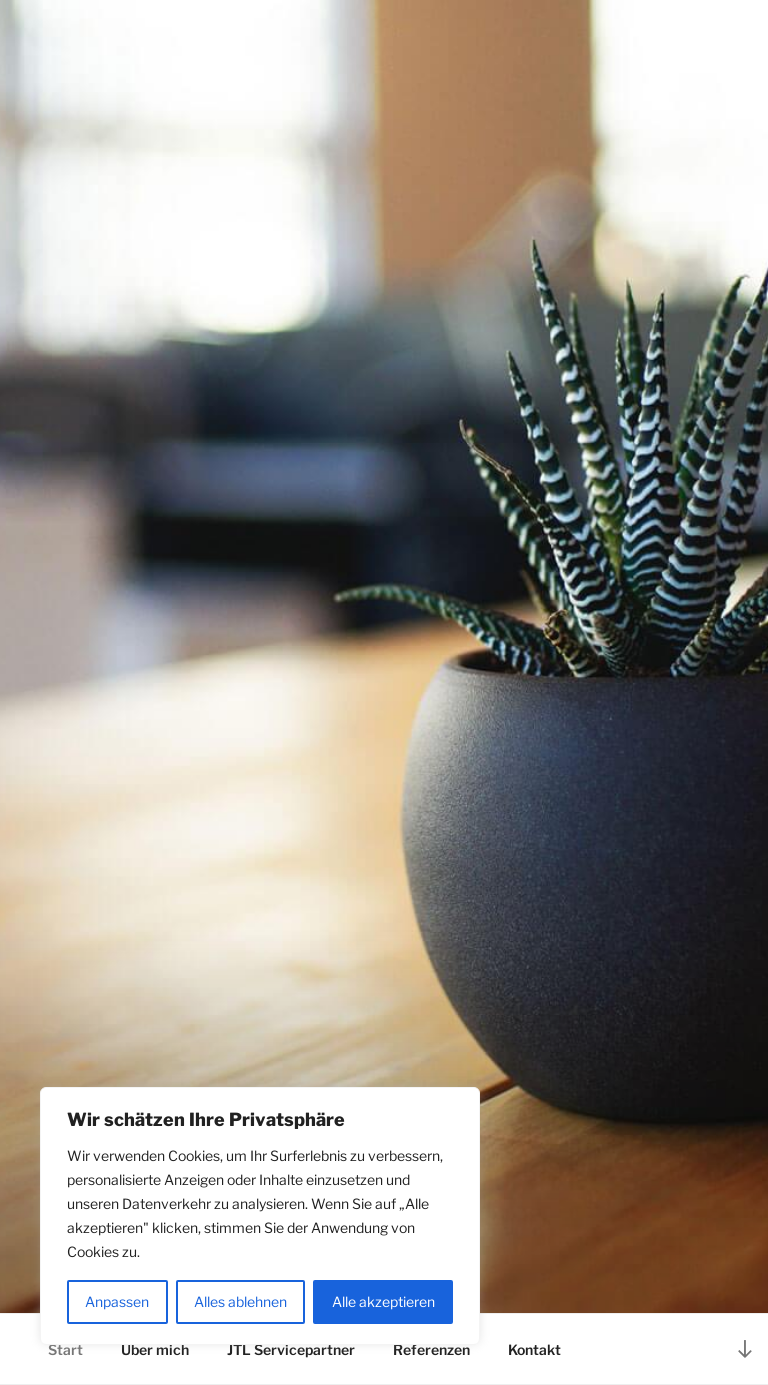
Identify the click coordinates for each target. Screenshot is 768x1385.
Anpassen (117, 1301)
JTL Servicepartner (291, 1349)
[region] (260, 1216)
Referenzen (431, 1349)
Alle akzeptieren (383, 1301)
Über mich (155, 1349)
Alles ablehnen (240, 1301)
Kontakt (534, 1349)
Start (65, 1349)
